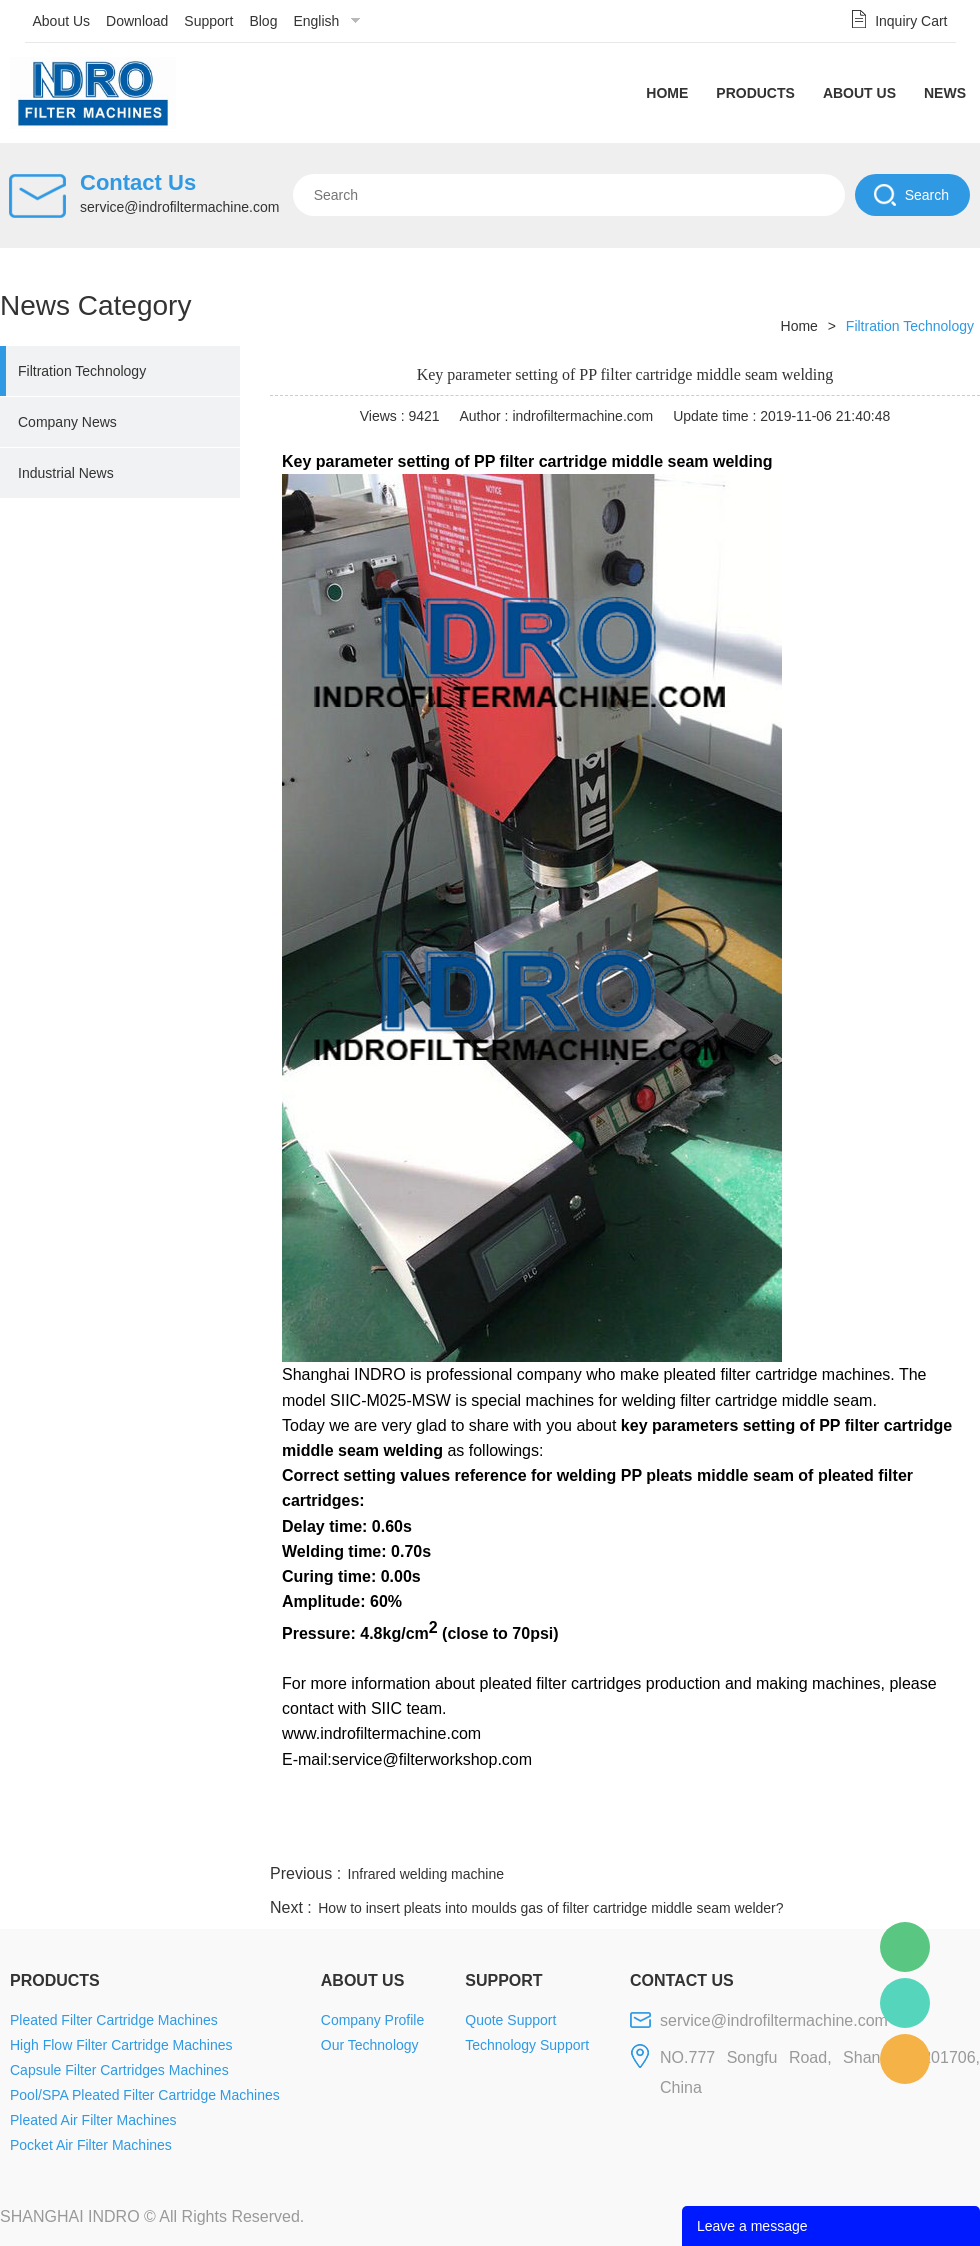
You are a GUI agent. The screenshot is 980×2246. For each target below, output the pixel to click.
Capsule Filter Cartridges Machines (119, 2070)
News (945, 93)
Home (667, 93)
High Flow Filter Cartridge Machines (121, 2045)
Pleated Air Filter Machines (93, 2120)
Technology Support (527, 2045)
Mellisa (905, 2003)
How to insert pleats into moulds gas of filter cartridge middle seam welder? (550, 1908)
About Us (62, 21)
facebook (622, 1836)
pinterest (837, 1836)
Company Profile (373, 2020)
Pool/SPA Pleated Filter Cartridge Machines (145, 2095)
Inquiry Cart (911, 21)
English (316, 21)
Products (755, 93)
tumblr (891, 1836)
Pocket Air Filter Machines (91, 2145)
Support (208, 21)
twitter (729, 1836)
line (676, 1836)
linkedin (945, 1836)
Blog (263, 21)
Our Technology (370, 2045)
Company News (67, 422)
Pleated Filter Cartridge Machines (114, 2020)
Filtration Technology (82, 371)
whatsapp (783, 1836)
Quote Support (510, 2020)
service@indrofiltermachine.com (179, 207)
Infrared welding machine (426, 1874)
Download (137, 21)
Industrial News (66, 473)
